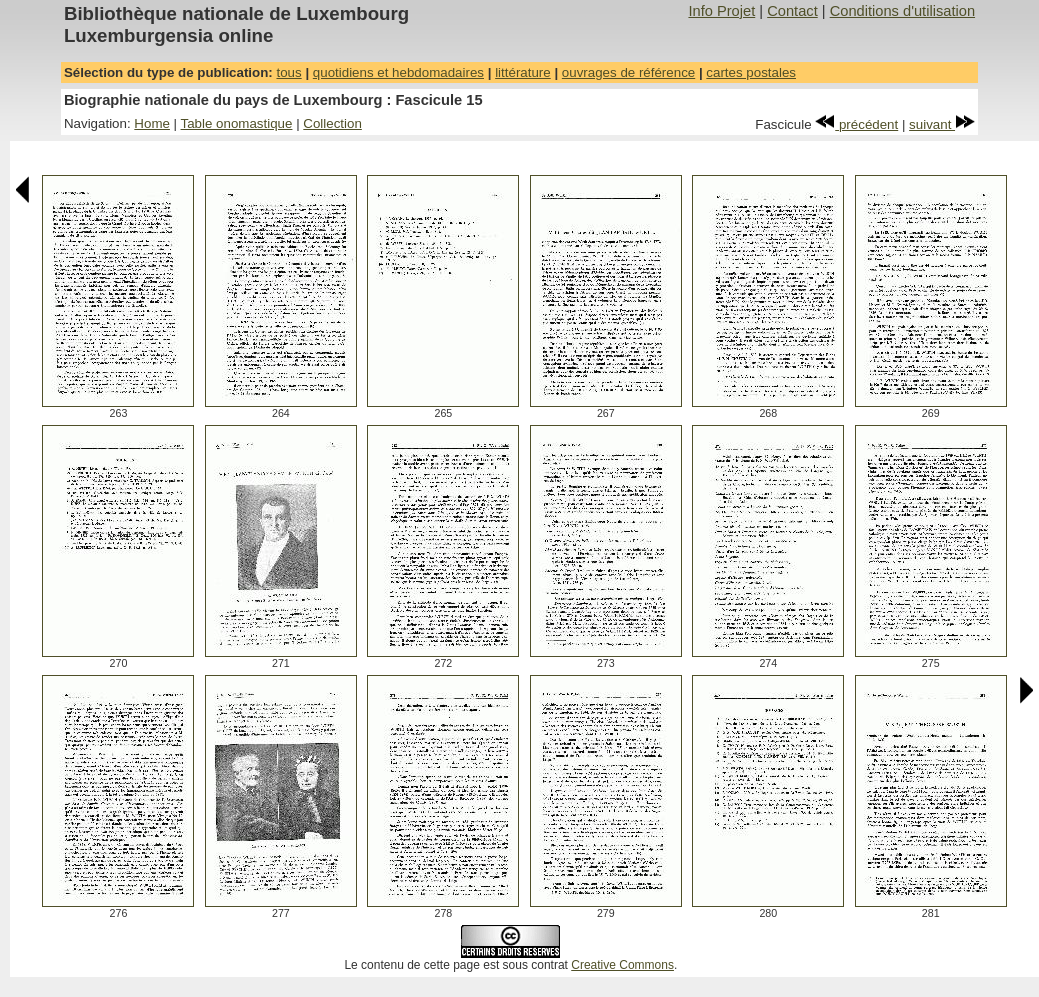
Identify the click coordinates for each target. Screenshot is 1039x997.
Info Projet (721, 11)
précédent (856, 124)
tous (288, 72)
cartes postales (751, 72)
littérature (523, 72)
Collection (332, 123)
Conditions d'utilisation (902, 11)
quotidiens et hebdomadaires (398, 72)
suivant (942, 124)
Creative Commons (622, 965)
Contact (792, 11)
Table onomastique (237, 123)
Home (152, 123)
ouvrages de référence (628, 72)
